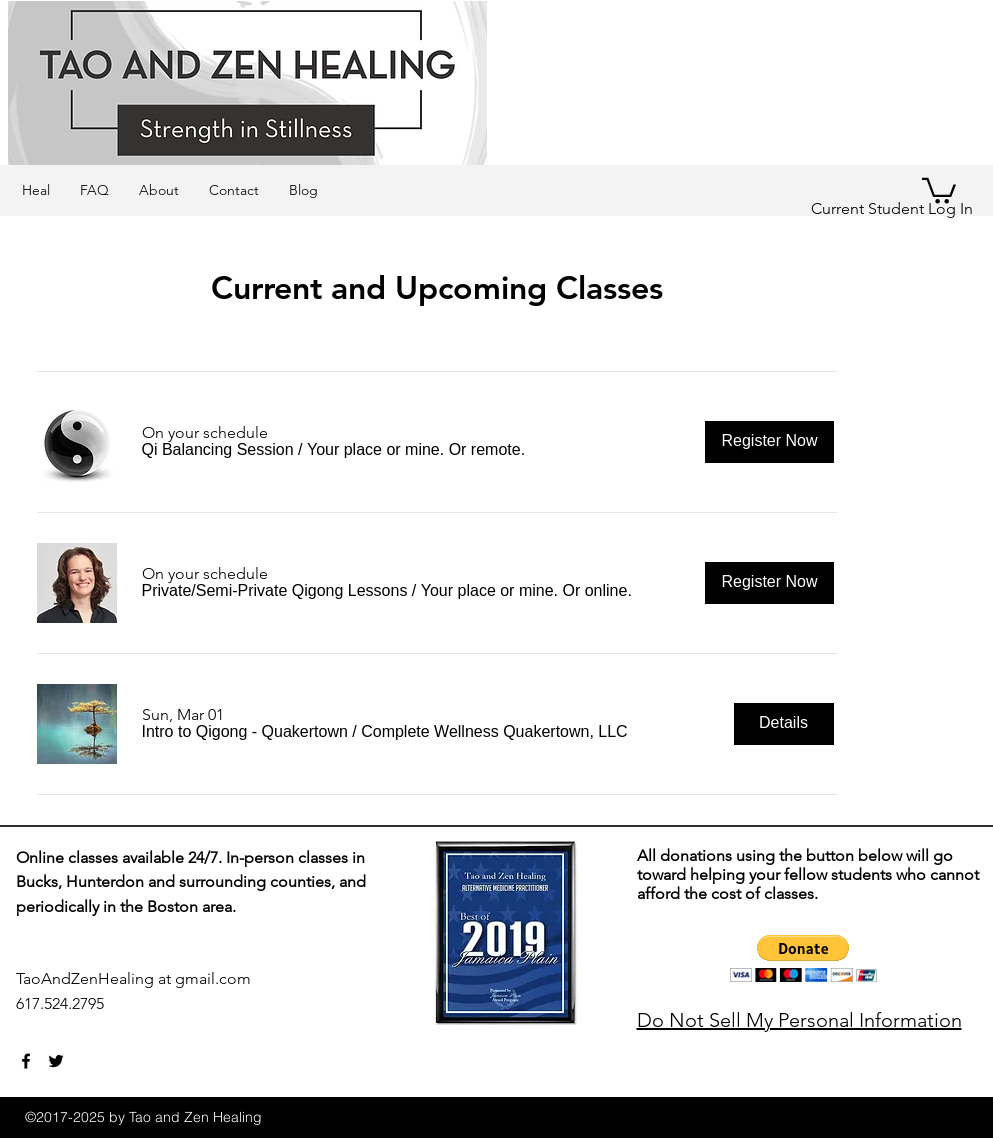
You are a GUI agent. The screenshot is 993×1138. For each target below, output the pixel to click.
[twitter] (56, 1061)
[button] (218, 450)
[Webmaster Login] (349, 1015)
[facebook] (26, 1061)
